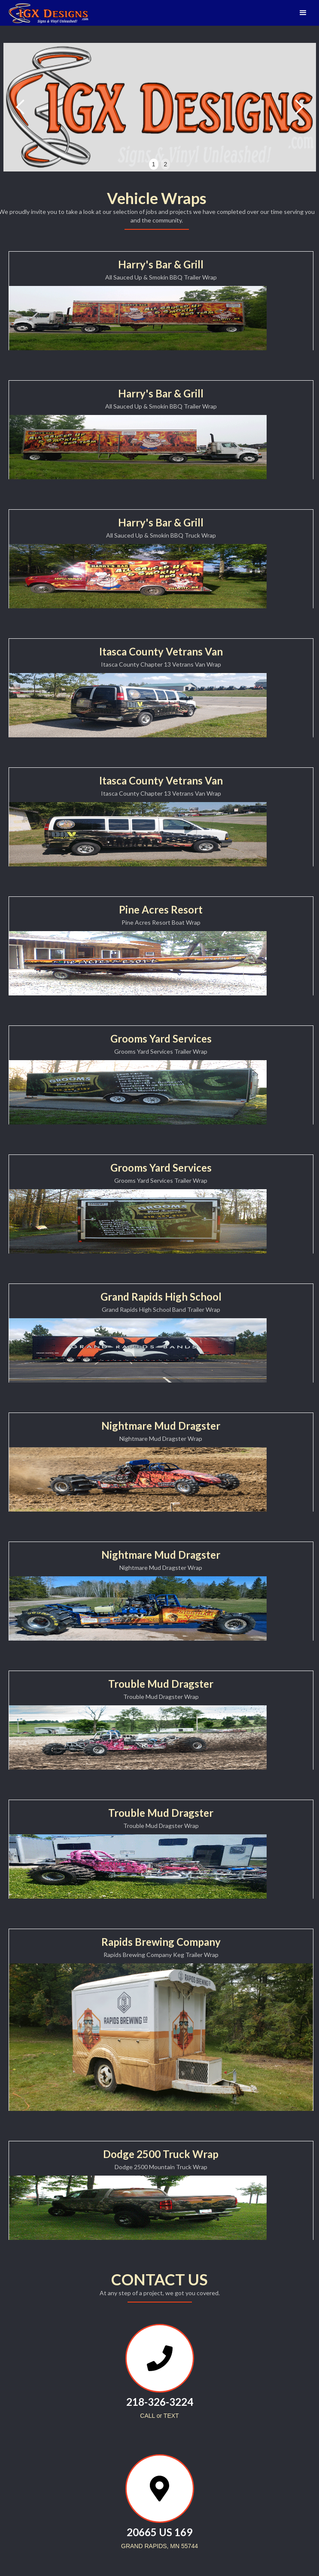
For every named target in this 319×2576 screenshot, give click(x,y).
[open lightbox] (138, 318)
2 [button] (165, 164)
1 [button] (153, 164)
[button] (303, 13)
